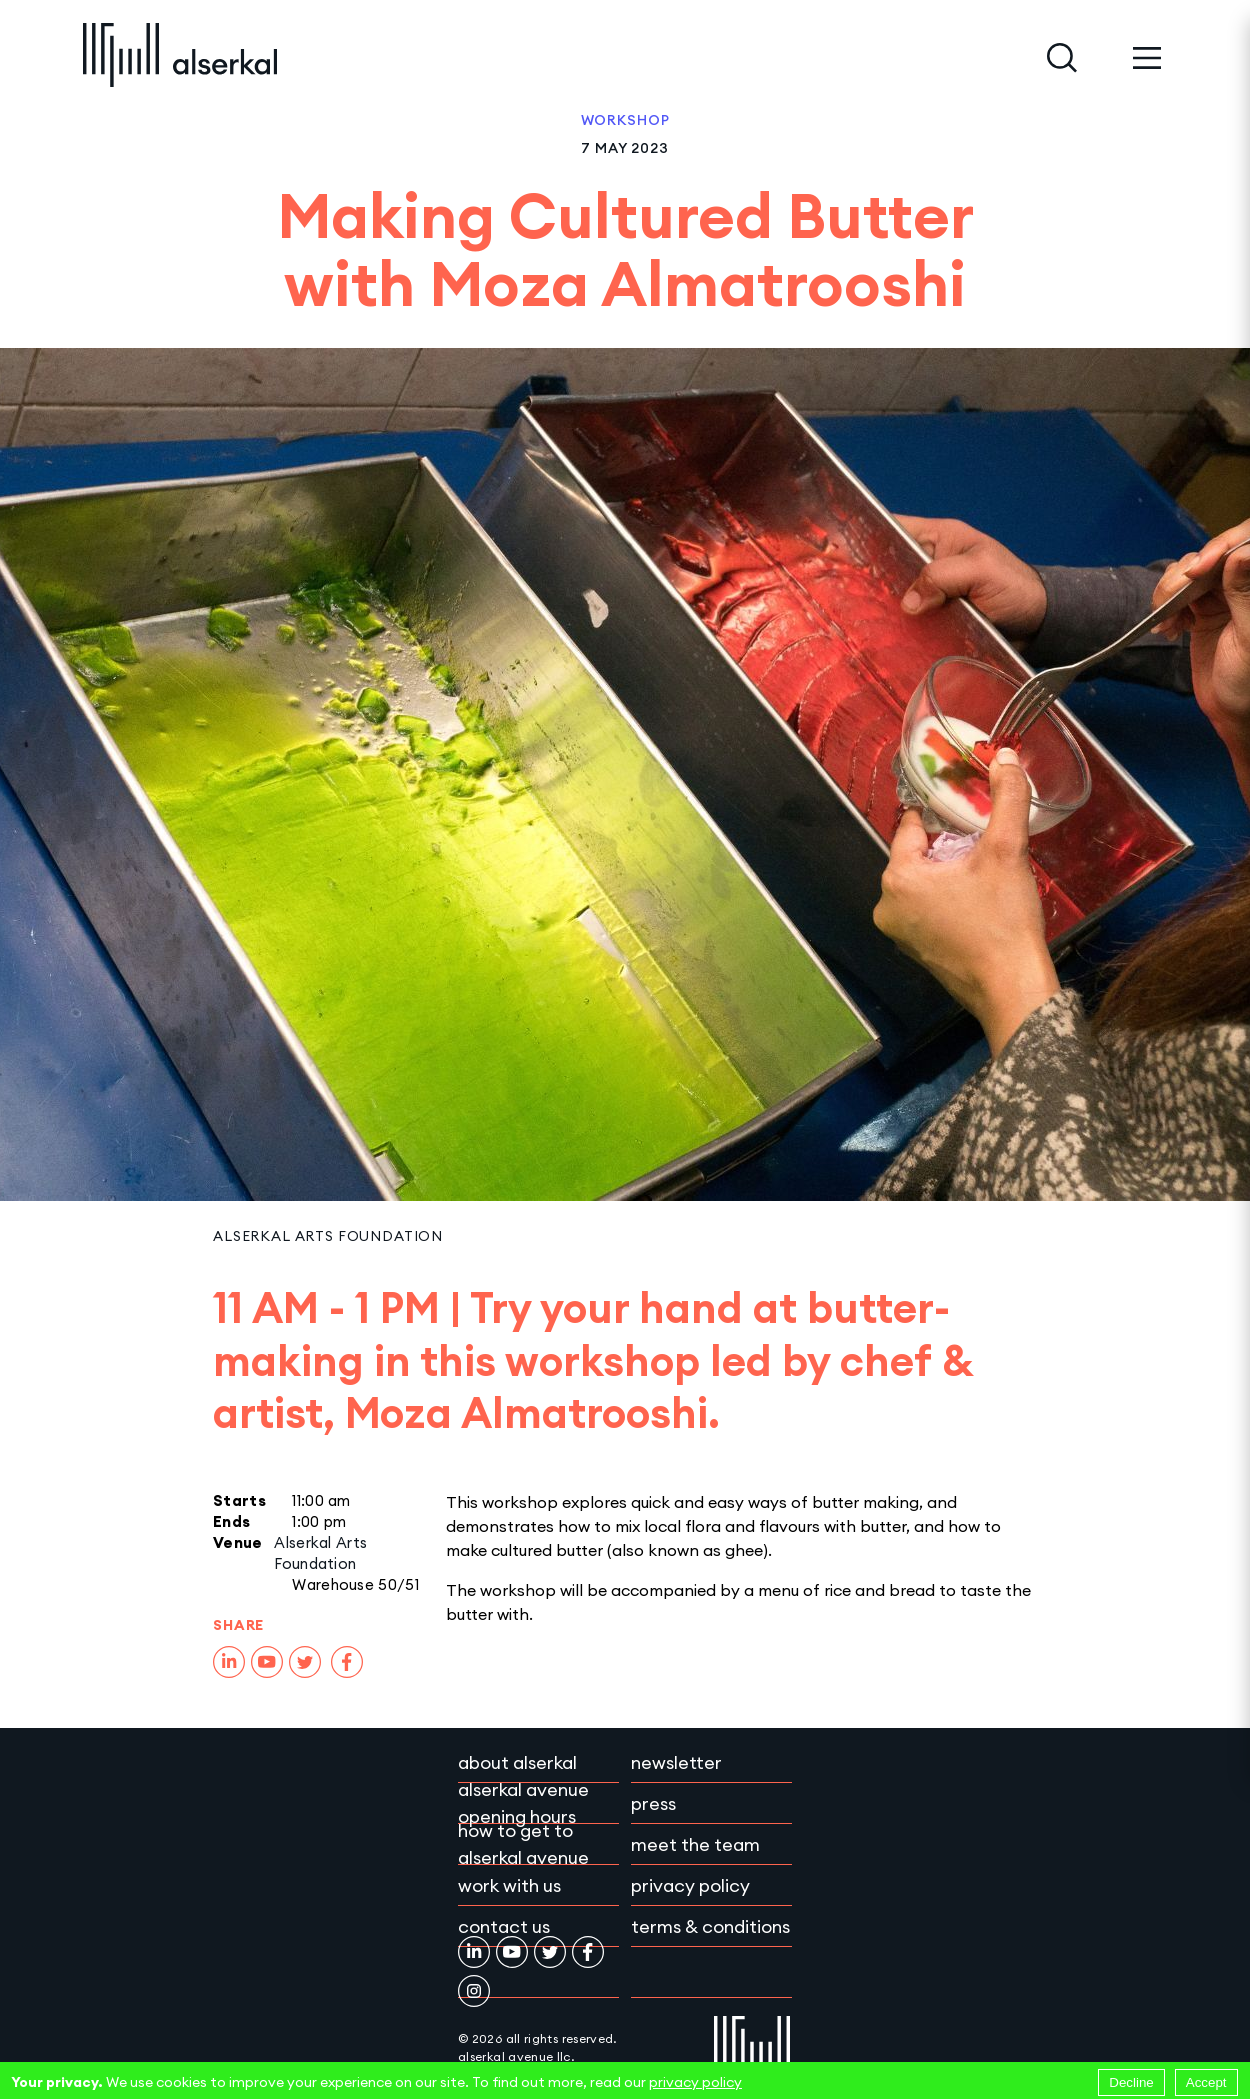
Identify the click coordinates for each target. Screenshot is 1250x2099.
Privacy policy (690, 1885)
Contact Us (504, 1926)
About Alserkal (517, 1762)
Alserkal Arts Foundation (328, 1236)
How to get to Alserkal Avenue (523, 1844)
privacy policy (695, 2082)
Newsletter (676, 1762)
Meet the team (695, 1844)
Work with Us (509, 1885)
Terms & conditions (710, 1926)
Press (653, 1803)
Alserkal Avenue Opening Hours (523, 1803)
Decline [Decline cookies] (1131, 2082)
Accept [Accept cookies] (1206, 2082)
